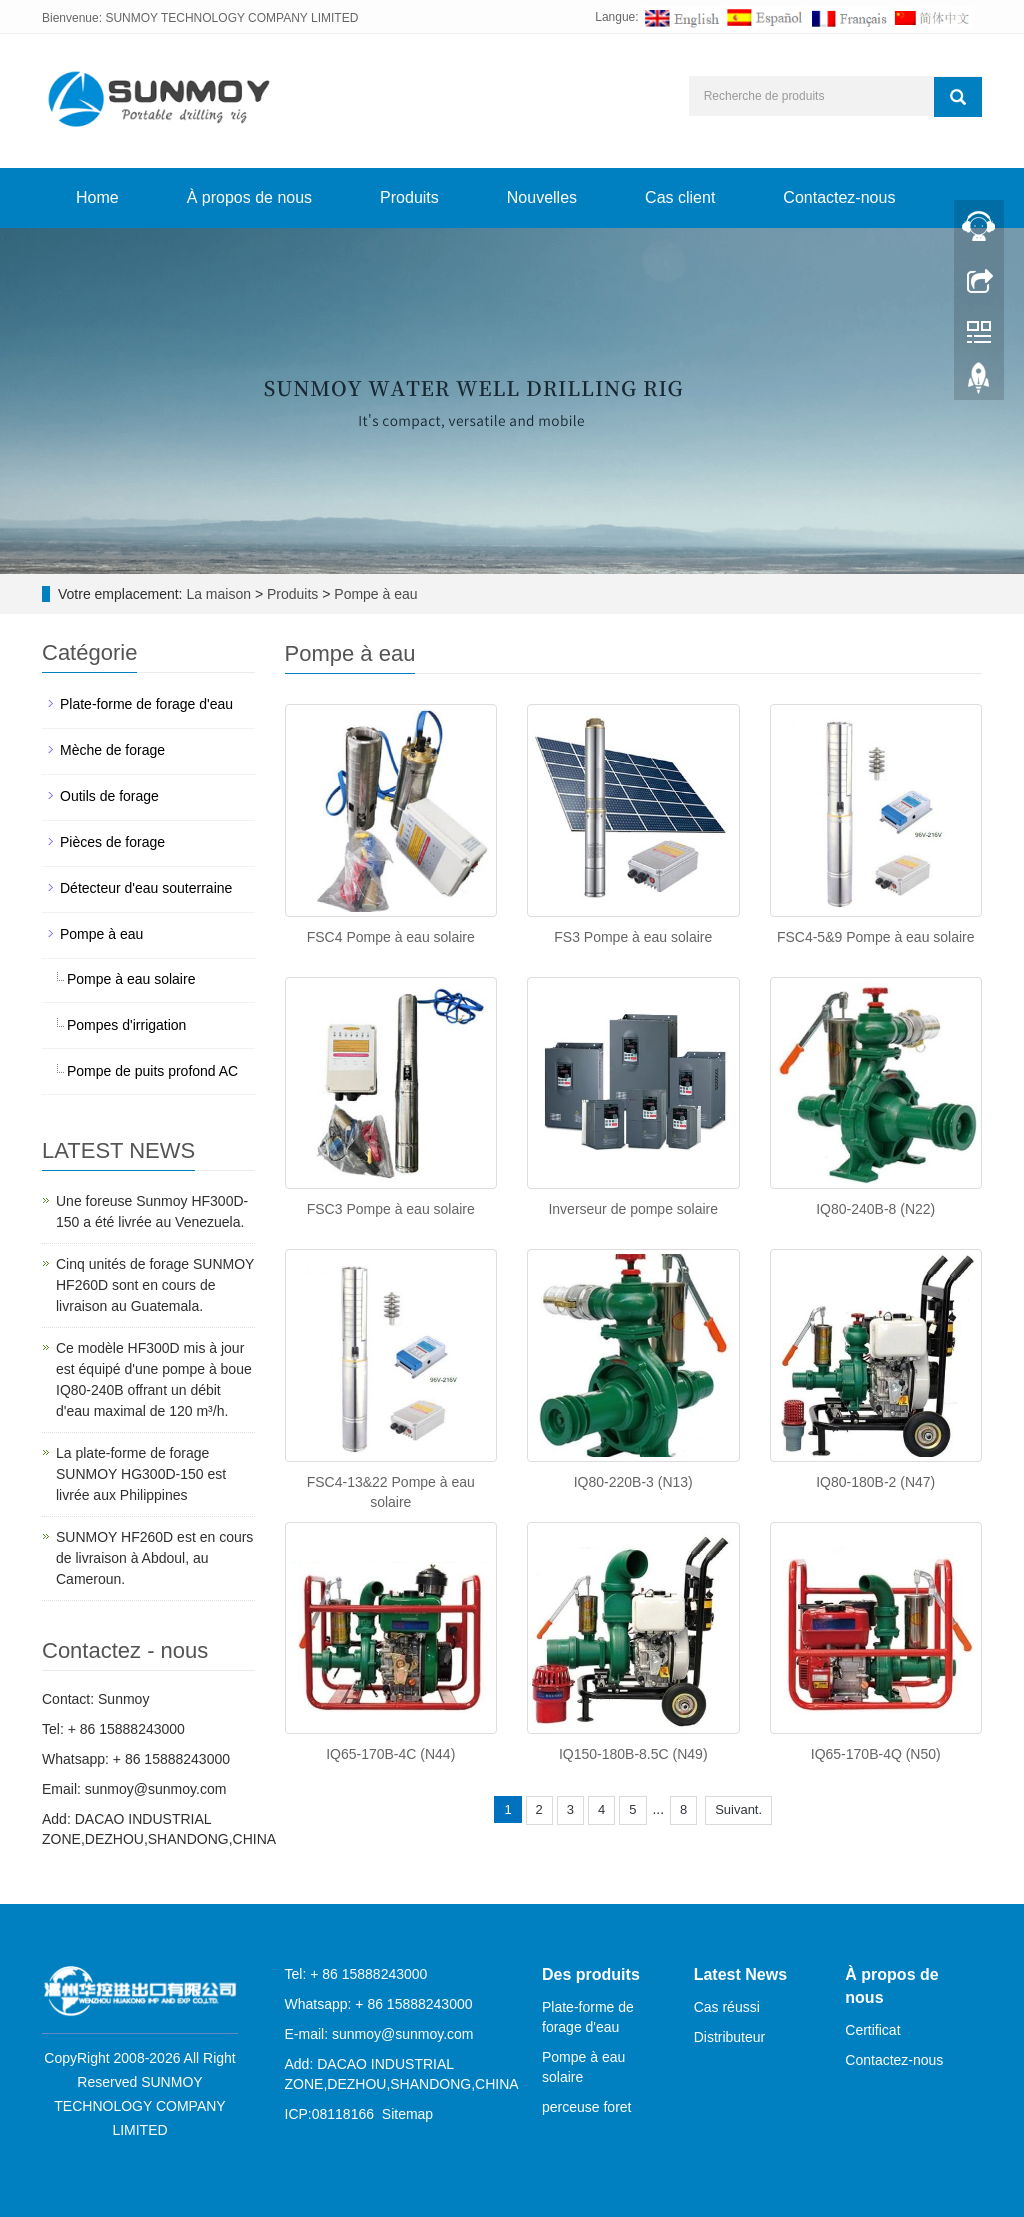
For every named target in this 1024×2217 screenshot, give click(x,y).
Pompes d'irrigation (126, 1025)
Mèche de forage (112, 750)
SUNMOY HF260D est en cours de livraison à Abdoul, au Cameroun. (154, 1558)
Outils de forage (109, 796)
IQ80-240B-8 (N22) (875, 1209)
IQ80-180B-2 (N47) (875, 1482)
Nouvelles (542, 197)
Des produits (591, 1974)
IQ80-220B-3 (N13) (633, 1482)
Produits (409, 197)
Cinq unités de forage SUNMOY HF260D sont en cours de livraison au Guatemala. (155, 1285)
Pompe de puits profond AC (152, 1071)
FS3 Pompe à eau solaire (633, 937)
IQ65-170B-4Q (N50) (876, 1754)
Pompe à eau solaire (131, 979)
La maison (218, 594)
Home (97, 197)
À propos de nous (249, 197)
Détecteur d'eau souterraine (146, 888)
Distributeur (730, 2037)
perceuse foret (587, 2107)
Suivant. (738, 1809)
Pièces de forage (112, 842)
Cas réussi (727, 2007)
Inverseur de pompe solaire (633, 1209)
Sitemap (407, 2114)
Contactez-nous (839, 197)
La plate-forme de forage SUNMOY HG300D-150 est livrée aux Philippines (141, 1474)
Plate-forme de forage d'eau (146, 704)
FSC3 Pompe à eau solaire (391, 1209)
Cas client (680, 197)
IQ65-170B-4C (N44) (390, 1754)
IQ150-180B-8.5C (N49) (633, 1754)
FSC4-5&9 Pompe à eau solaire (876, 937)
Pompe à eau (373, 594)
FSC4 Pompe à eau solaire (391, 937)
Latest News (740, 1974)
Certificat (872, 2030)
